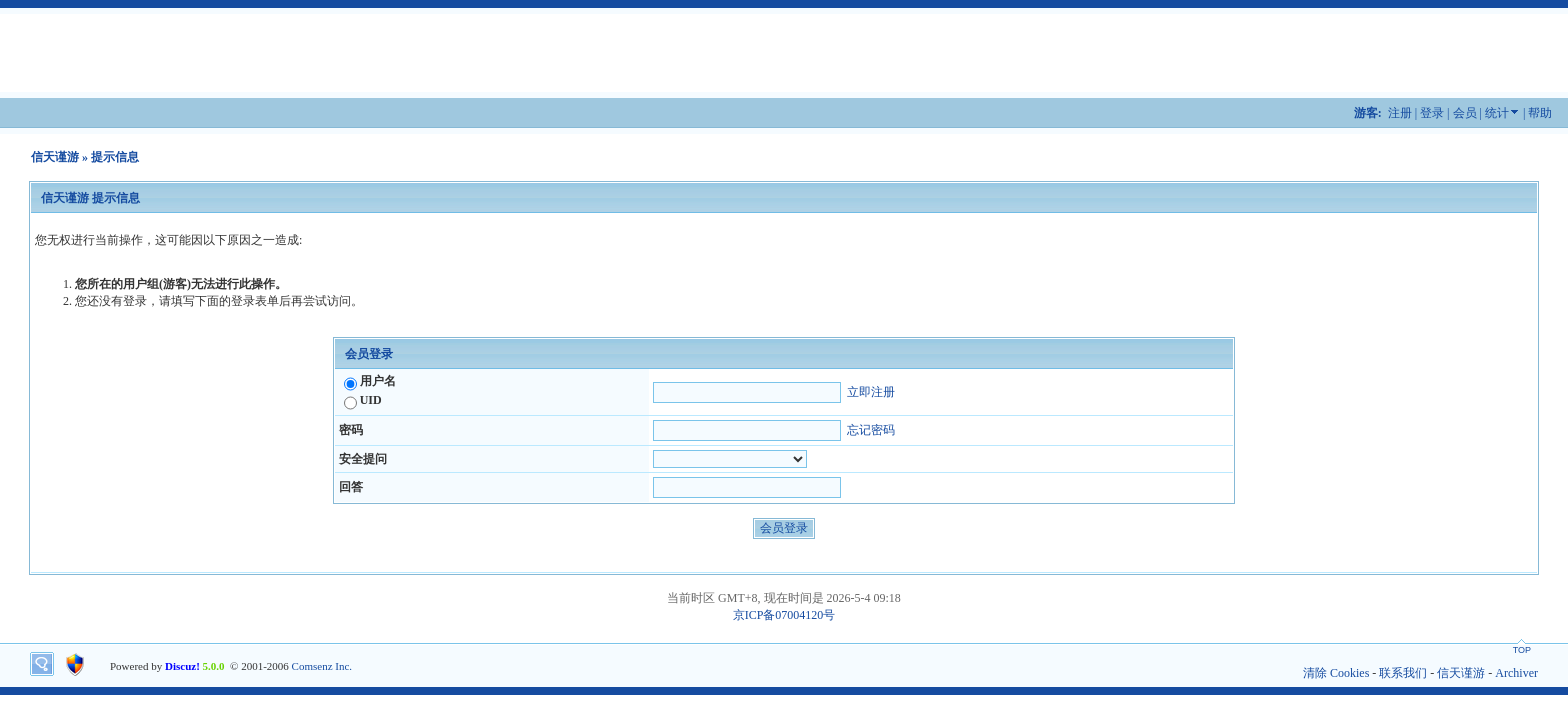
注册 (1400, 113)
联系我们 (1403, 673)
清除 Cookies (1336, 673)
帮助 (1540, 113)
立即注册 (871, 392)
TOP (1522, 650)
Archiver (1516, 673)
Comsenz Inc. (322, 666)
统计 (1497, 113)
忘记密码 (871, 430)
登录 (1432, 113)
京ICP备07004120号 (784, 615)
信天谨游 (55, 157)
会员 (1465, 113)
